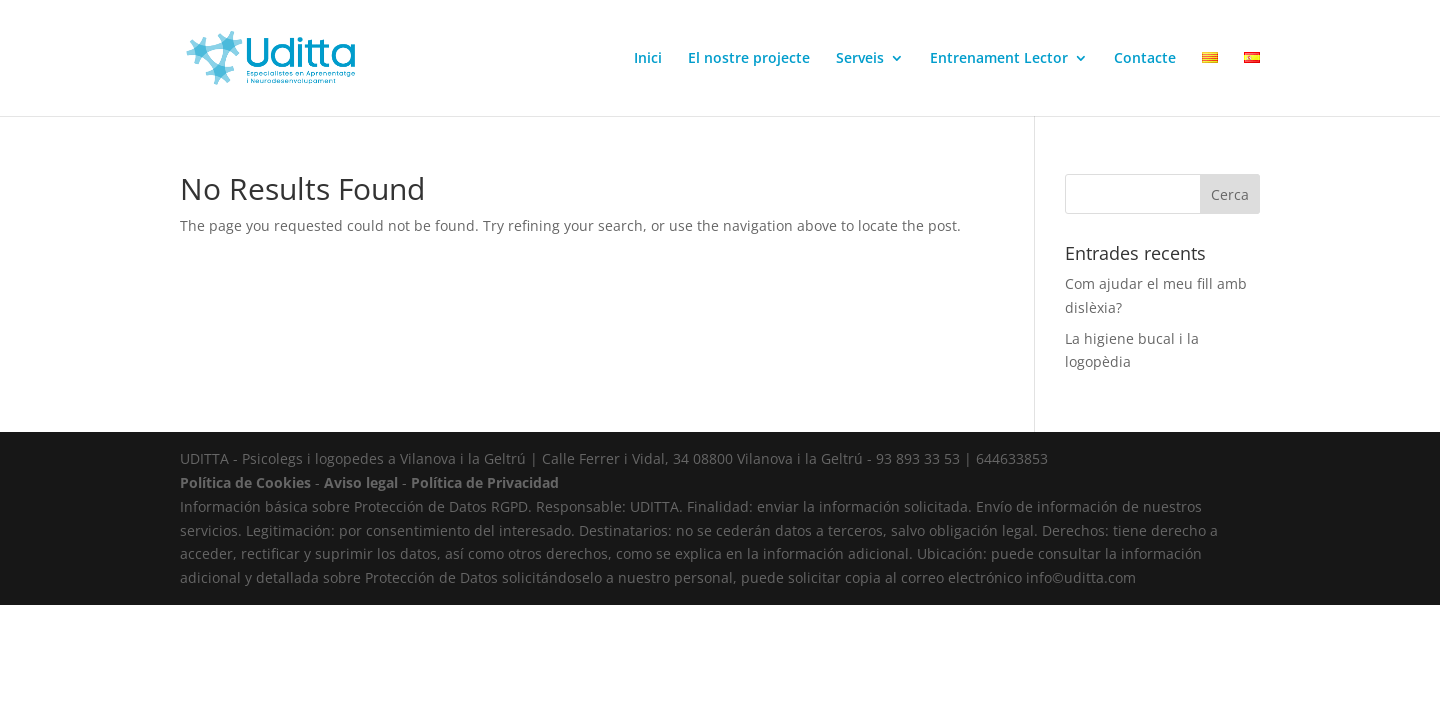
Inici (648, 59)
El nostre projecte (749, 59)
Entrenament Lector (999, 59)
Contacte (1145, 59)
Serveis (860, 59)
